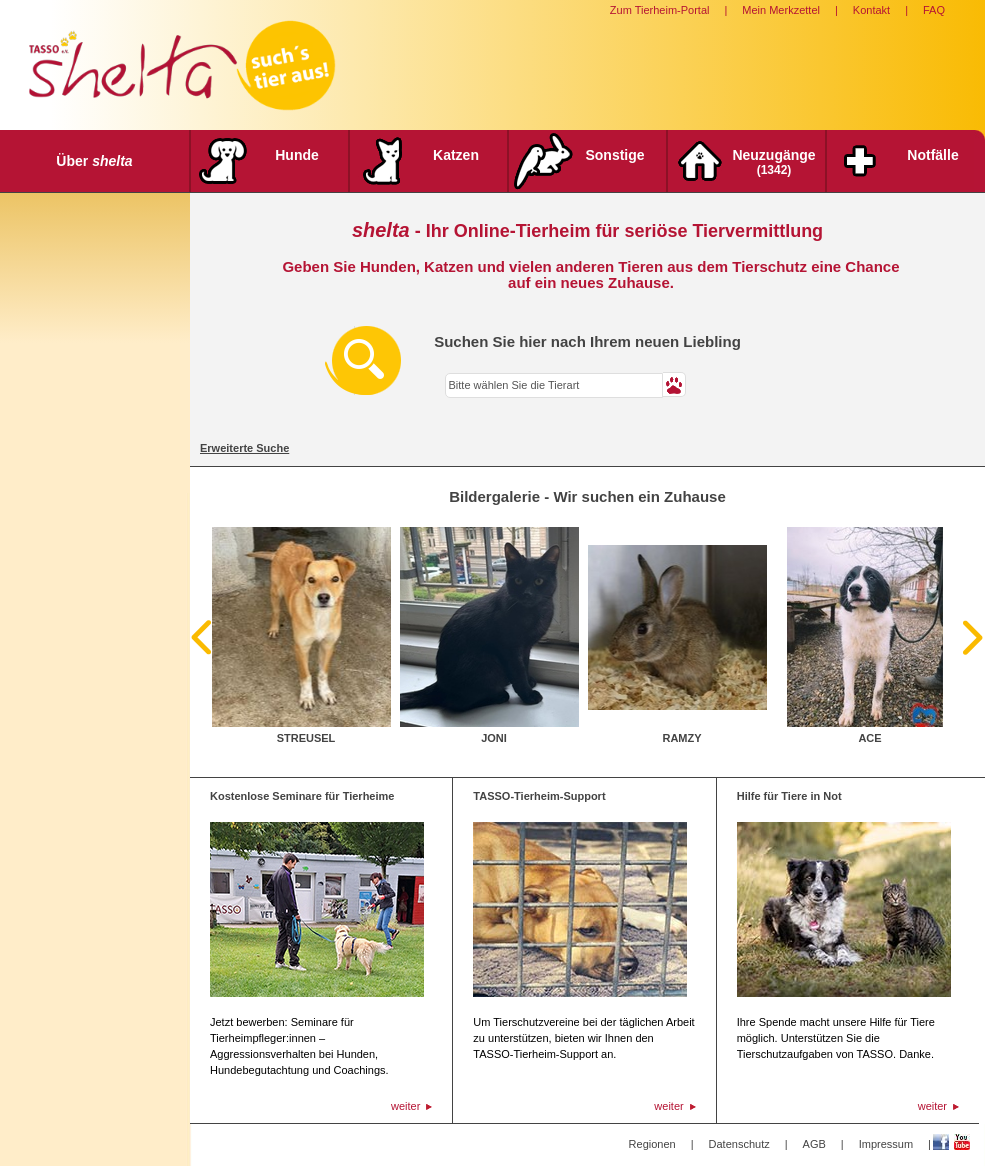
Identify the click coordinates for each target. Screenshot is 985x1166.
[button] (674, 384)
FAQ (934, 10)
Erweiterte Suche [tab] (244, 448)
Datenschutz (739, 1144)
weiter (405, 1106)
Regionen (652, 1144)
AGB (814, 1144)
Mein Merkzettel (781, 10)
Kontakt (871, 10)
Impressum (886, 1144)
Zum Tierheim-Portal (660, 10)
